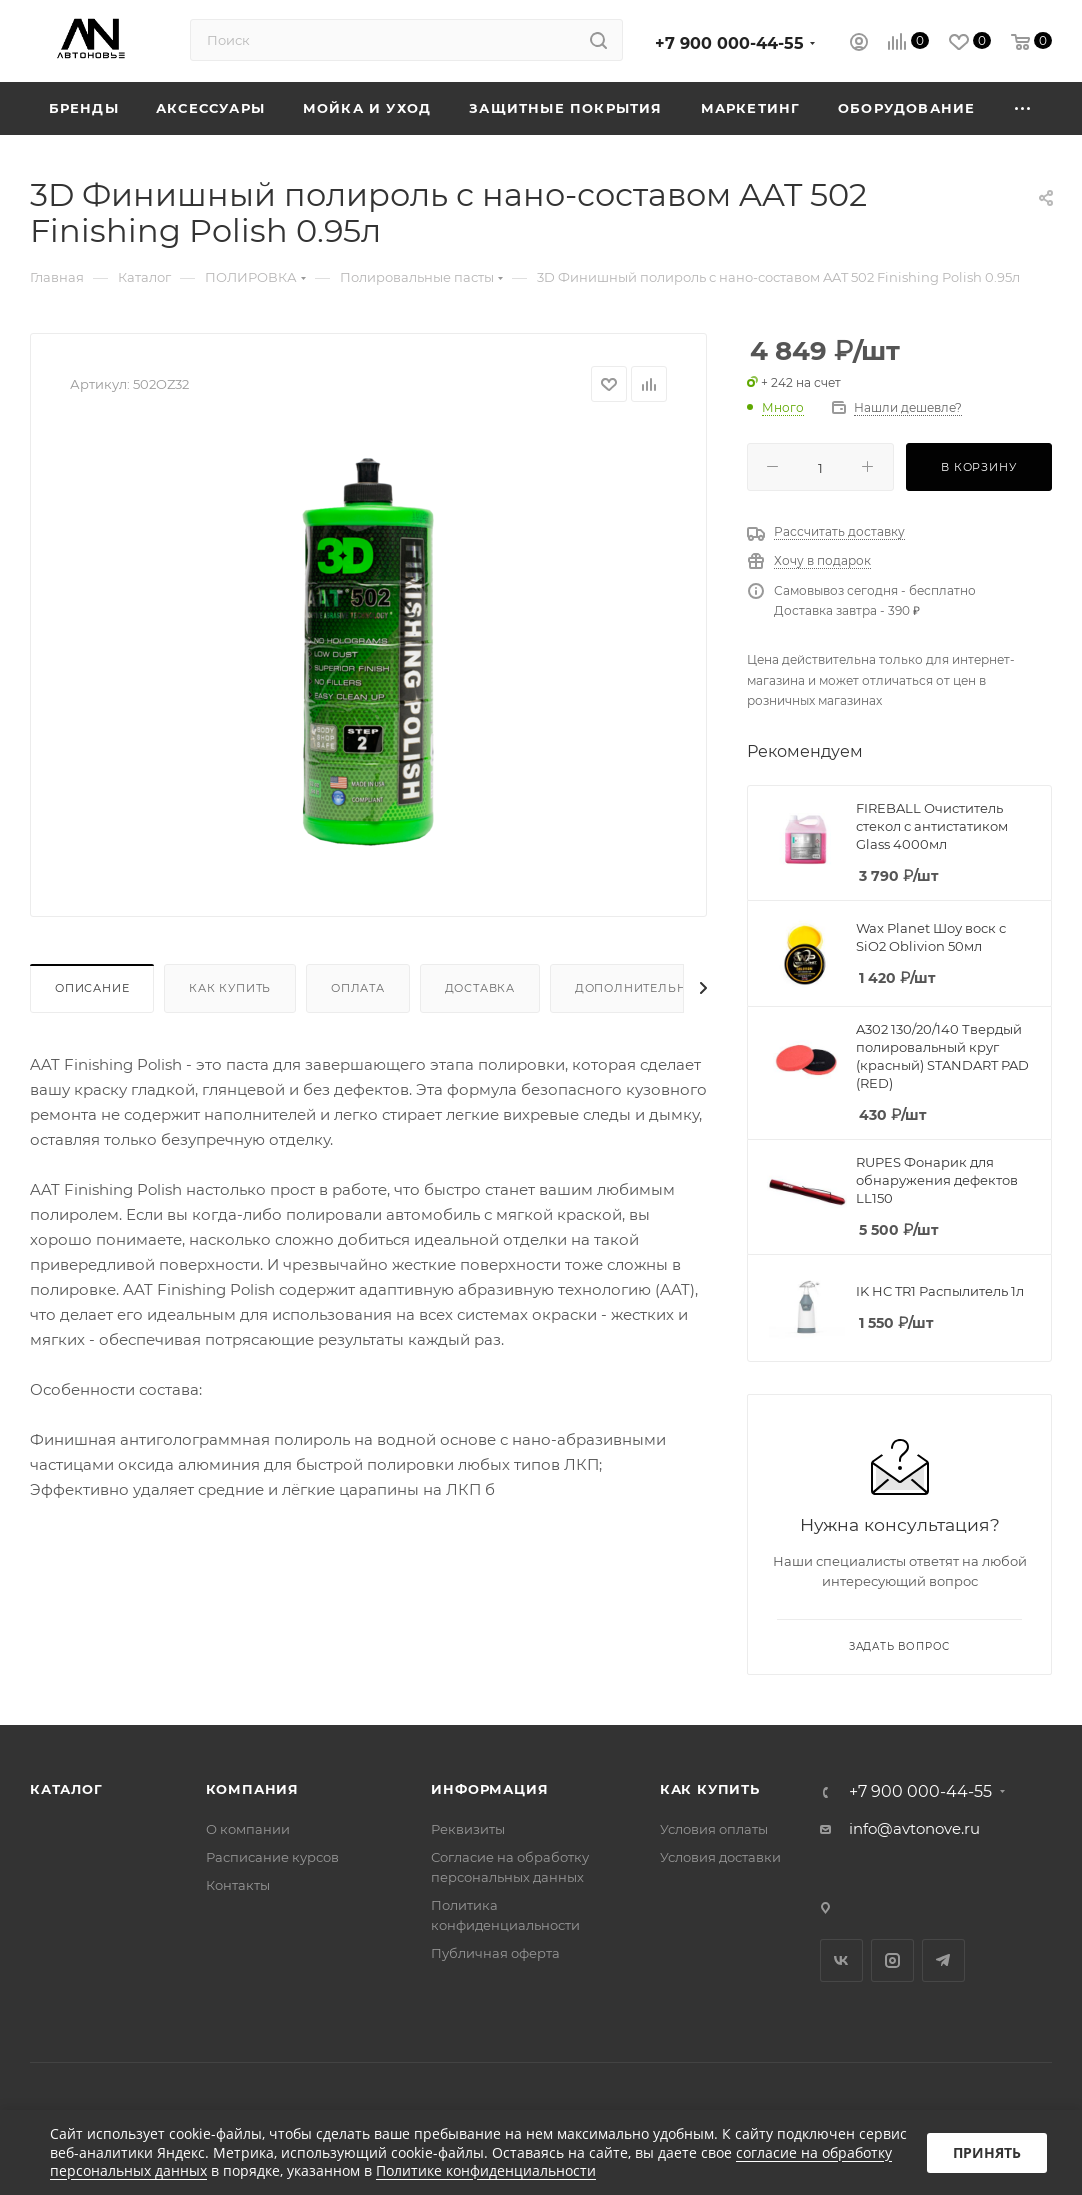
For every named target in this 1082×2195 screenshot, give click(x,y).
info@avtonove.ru (914, 1828)
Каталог (66, 1789)
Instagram (892, 1960)
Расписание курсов (272, 1857)
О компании (248, 1829)
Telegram (943, 1960)
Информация (489, 1789)
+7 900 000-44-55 (729, 43)
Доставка (480, 988)
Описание (92, 988)
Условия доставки (720, 1857)
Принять (987, 2152)
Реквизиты (468, 1829)
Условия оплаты (714, 1829)
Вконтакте (841, 1960)
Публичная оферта (495, 1953)
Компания (252, 1789)
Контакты (238, 1885)
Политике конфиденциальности (486, 2170)
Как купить (230, 988)
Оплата (358, 988)
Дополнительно (635, 988)
